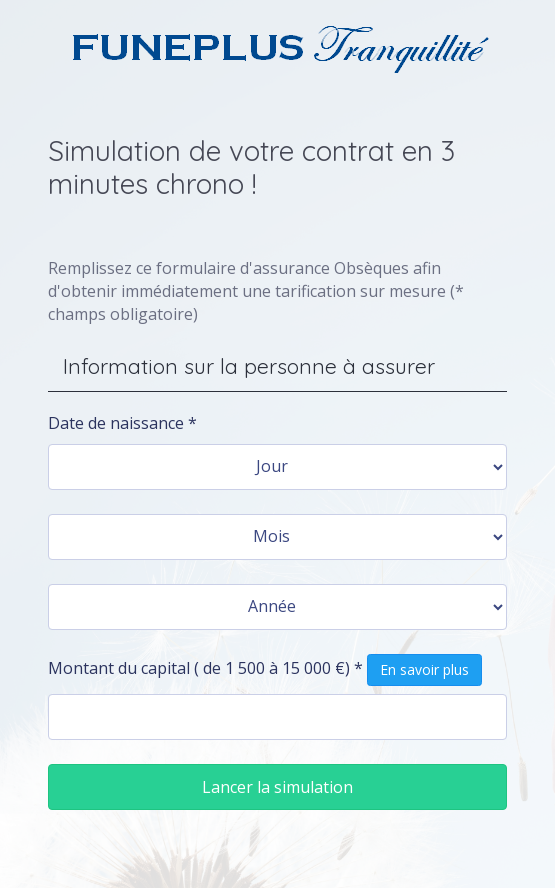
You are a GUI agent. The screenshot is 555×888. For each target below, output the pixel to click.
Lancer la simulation (277, 787)
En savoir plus (424, 669)
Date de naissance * (122, 423)
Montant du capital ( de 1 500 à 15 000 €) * (265, 670)
